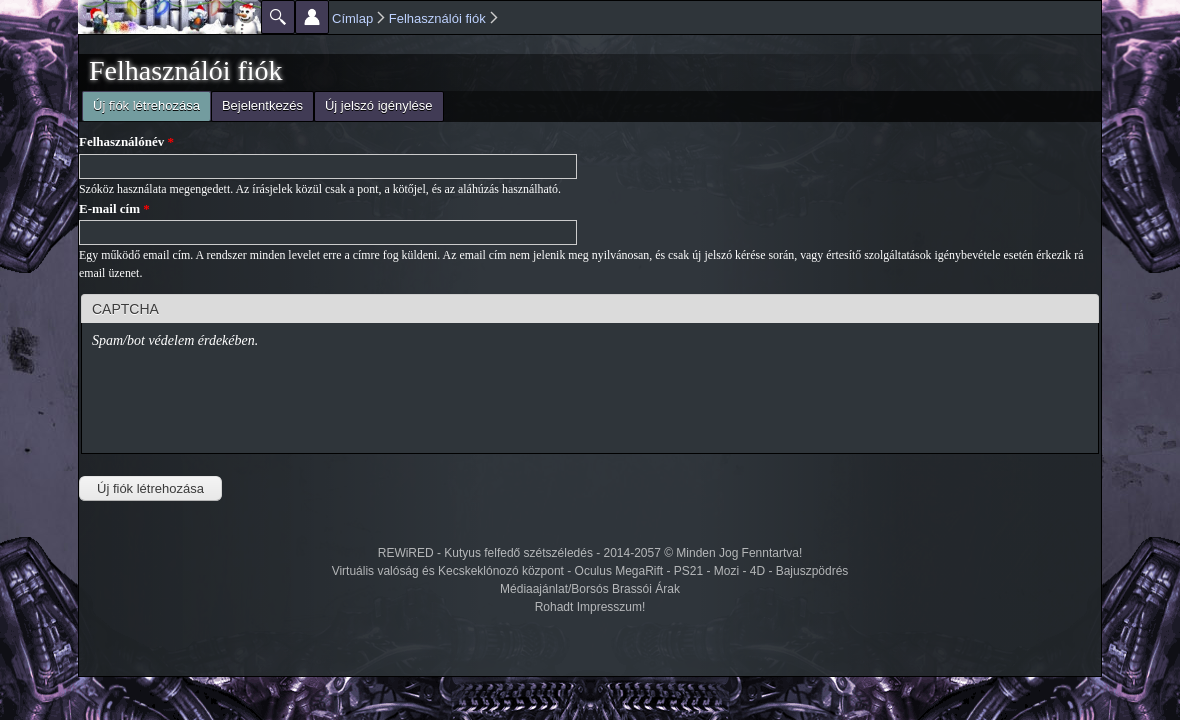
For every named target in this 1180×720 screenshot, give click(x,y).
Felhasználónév (126, 141)
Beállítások (312, 17)
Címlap (352, 18)
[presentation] (244, 404)
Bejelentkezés (262, 105)
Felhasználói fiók (437, 18)
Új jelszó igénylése (379, 105)
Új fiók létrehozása (141, 103)
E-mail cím (114, 208)
